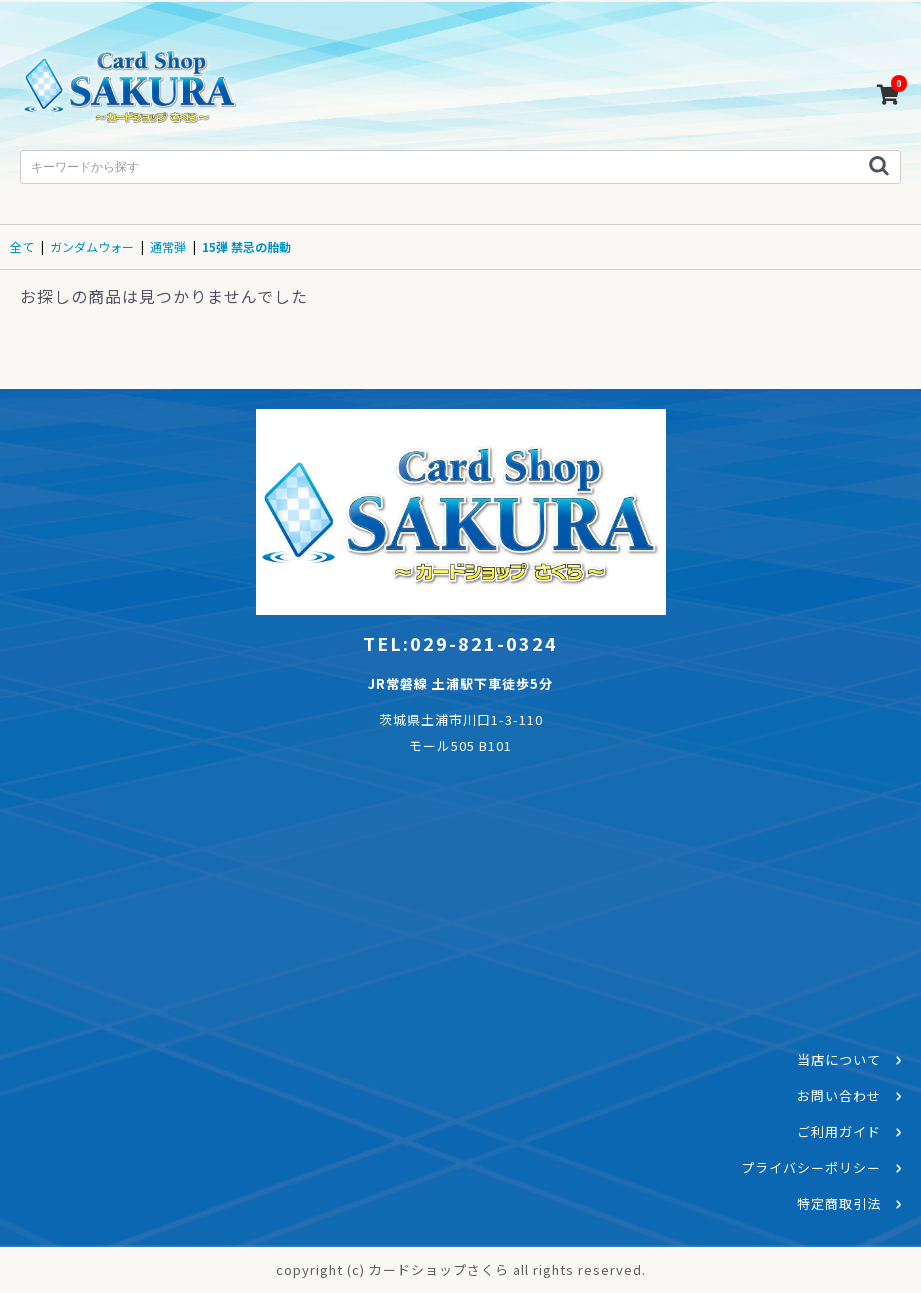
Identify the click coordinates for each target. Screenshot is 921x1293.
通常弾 (168, 246)
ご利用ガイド (839, 1131)
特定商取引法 (839, 1203)
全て (22, 246)
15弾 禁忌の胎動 (246, 246)
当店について (839, 1059)
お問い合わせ (839, 1095)
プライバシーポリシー (811, 1167)
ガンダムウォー (92, 246)
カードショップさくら (130, 90)
